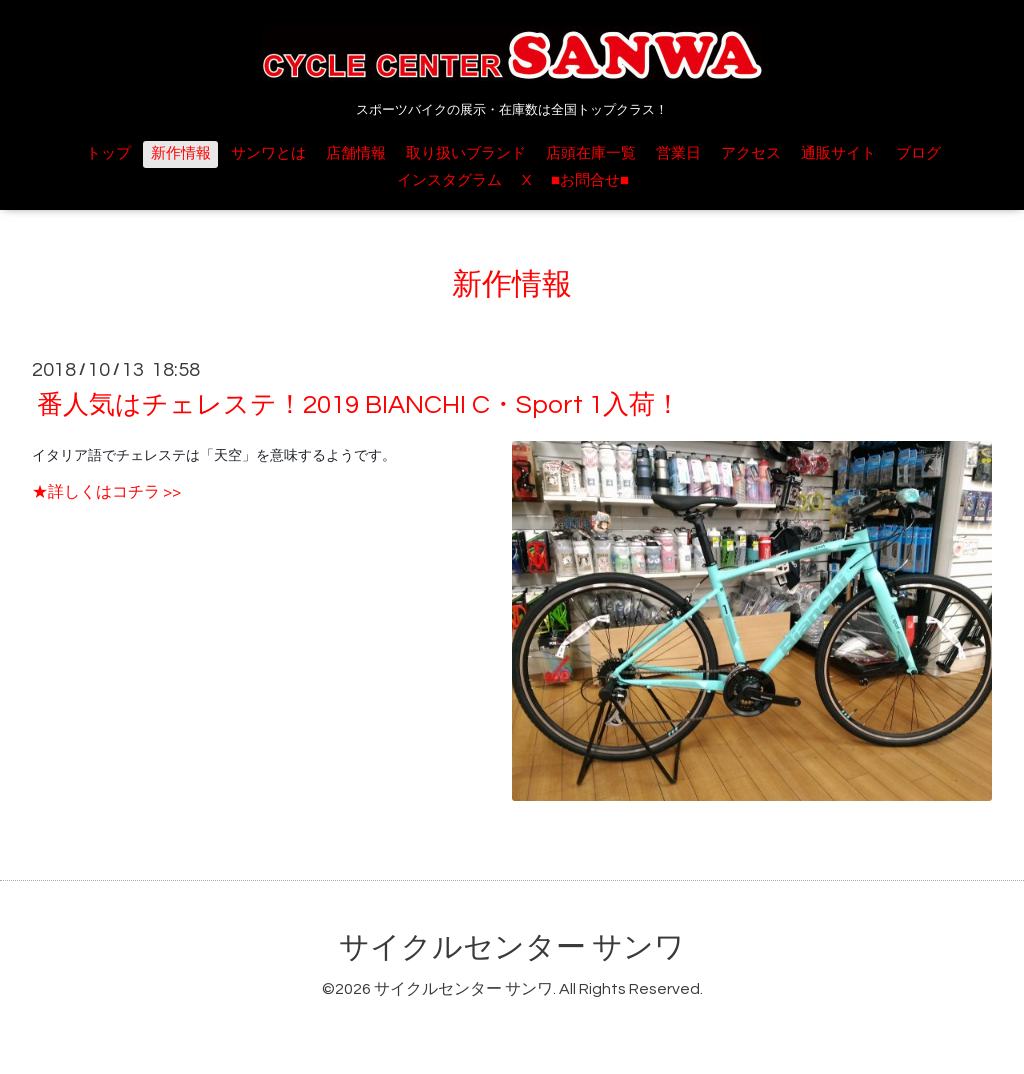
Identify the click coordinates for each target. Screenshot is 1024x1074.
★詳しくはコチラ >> (106, 492)
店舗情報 (356, 153)
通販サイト (838, 153)
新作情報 (181, 153)
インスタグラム (449, 180)
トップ (108, 153)
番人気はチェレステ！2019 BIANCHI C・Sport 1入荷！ (359, 405)
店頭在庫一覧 (591, 153)
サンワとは (268, 153)
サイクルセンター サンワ (512, 947)
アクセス (751, 153)
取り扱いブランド (466, 153)
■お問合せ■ (590, 180)
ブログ (918, 153)
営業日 (678, 153)
